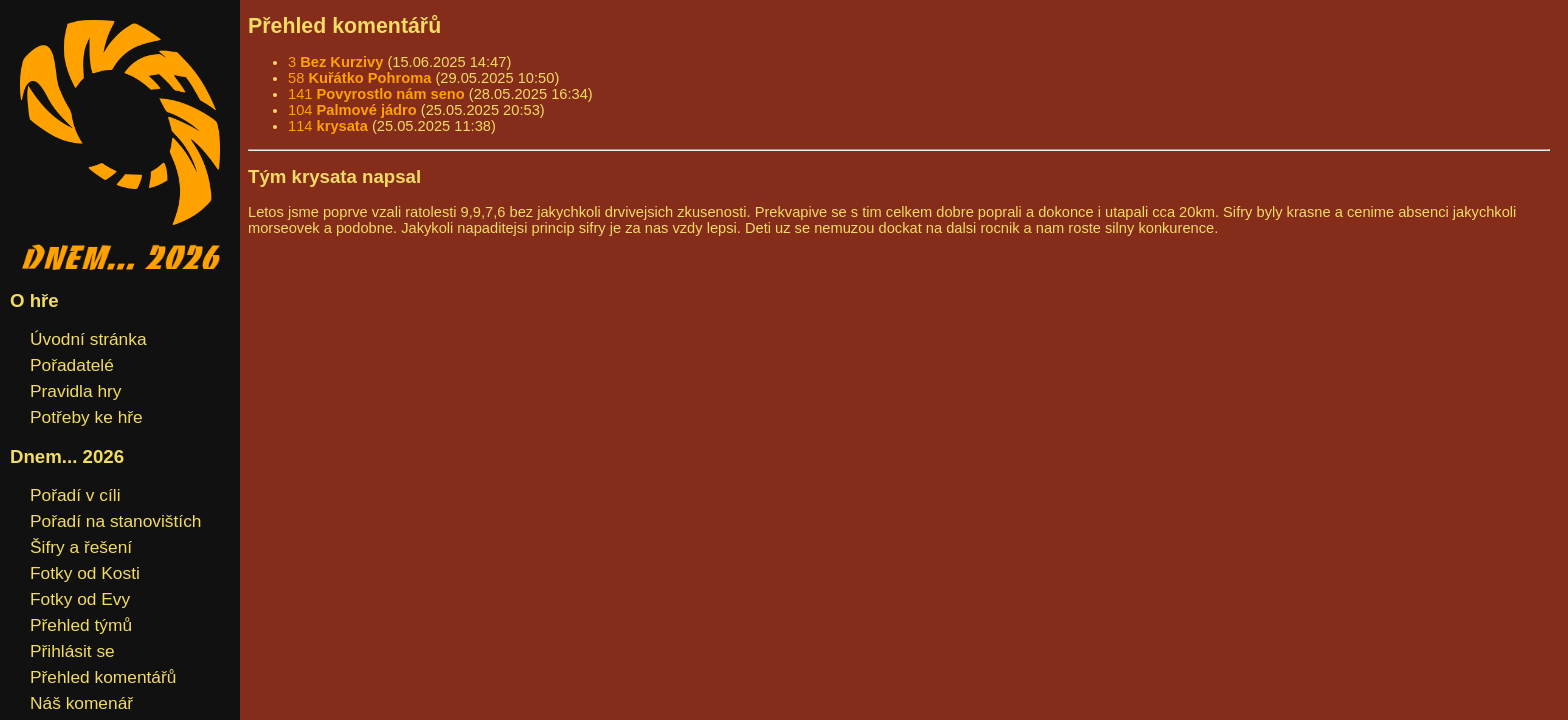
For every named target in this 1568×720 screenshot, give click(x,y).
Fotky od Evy (80, 599)
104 (352, 110)
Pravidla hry (76, 391)
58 (359, 78)
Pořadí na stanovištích (115, 521)
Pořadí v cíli (75, 495)
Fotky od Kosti (85, 573)
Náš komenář (81, 703)
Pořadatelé (72, 365)
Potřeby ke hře (86, 417)
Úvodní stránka (88, 339)
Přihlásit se (72, 651)
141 (376, 94)
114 (328, 126)
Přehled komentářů (103, 677)
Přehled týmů (81, 625)
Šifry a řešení (81, 547)
